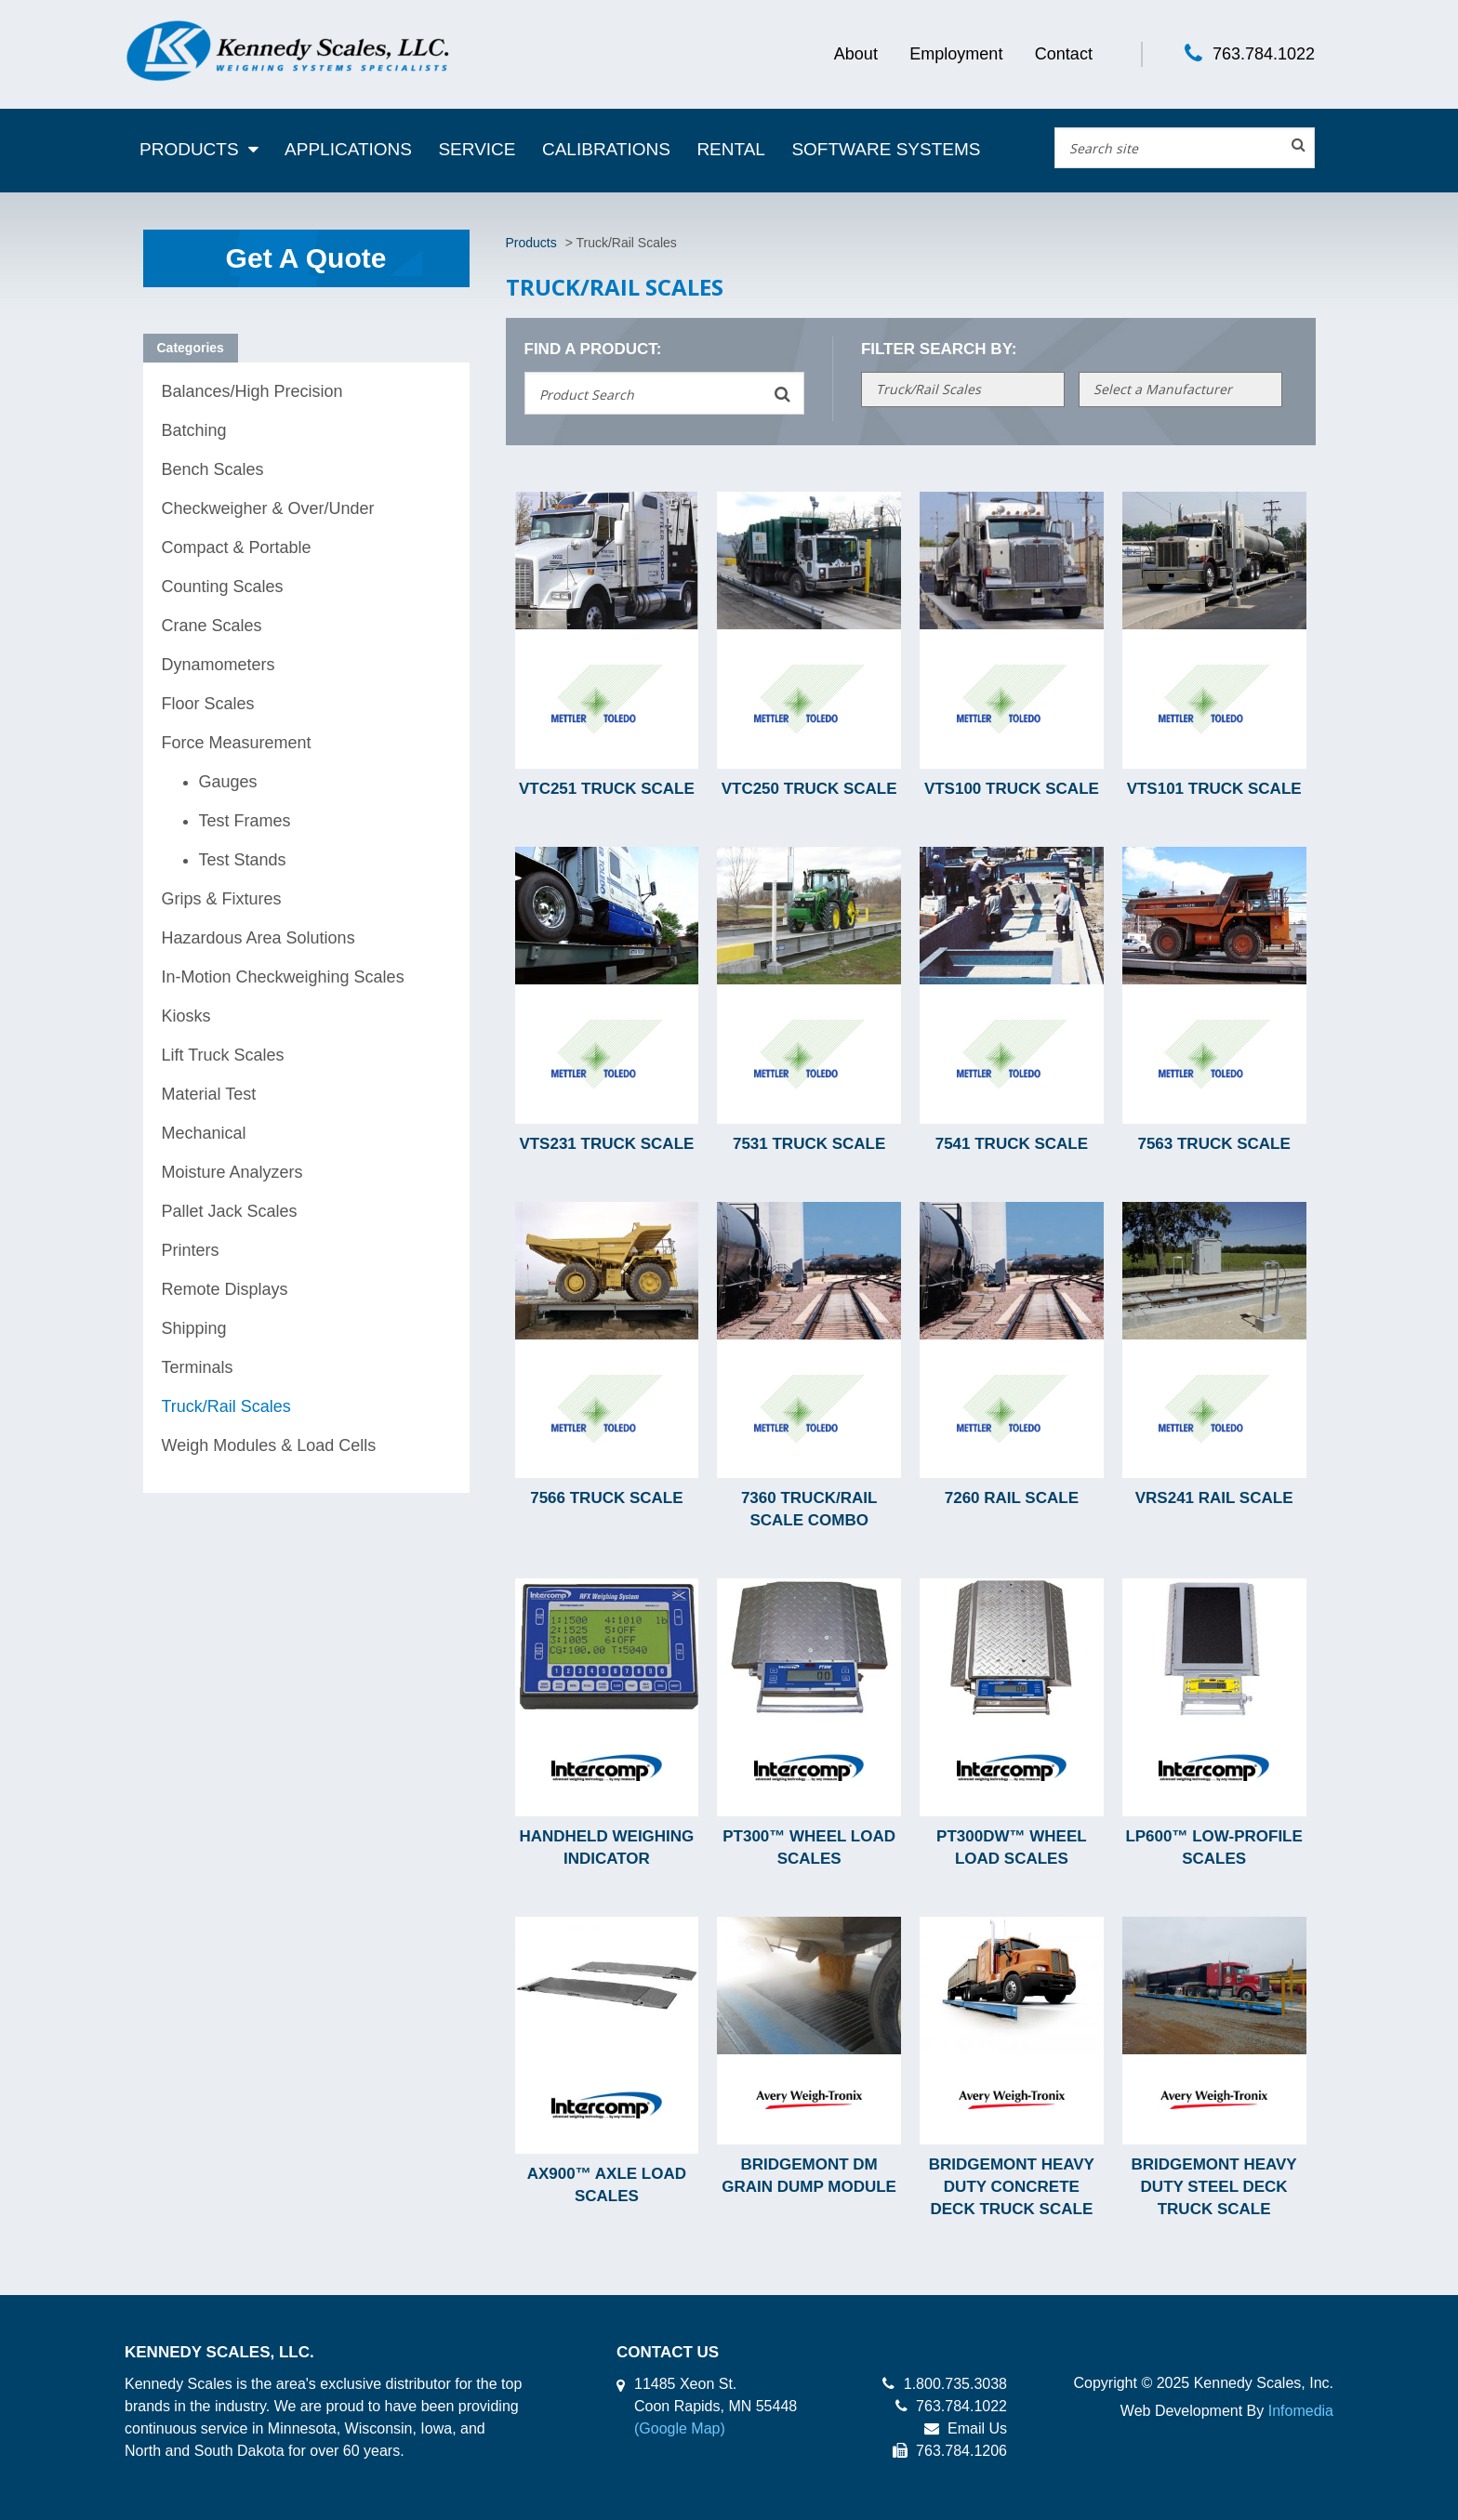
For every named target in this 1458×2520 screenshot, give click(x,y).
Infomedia (1300, 2411)
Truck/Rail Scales (226, 1406)
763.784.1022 (1264, 54)
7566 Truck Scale (606, 1498)
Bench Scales (213, 469)
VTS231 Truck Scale (606, 1144)
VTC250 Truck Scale (809, 789)
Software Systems (885, 149)
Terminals (197, 1367)
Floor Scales (208, 703)
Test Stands (242, 860)
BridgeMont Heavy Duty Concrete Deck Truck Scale (1011, 2187)
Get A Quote (306, 258)
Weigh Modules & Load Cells (269, 1445)
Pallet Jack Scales (230, 1211)
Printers (190, 1250)
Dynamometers (218, 664)
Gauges (228, 781)
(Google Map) (679, 2428)
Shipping (194, 1328)
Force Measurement (236, 742)
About (856, 54)
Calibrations (606, 149)
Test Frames (245, 820)
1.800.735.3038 (944, 2384)
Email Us (965, 2428)
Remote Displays (225, 1289)
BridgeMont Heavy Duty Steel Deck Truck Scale (1214, 2187)
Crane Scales (212, 625)
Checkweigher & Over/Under (268, 508)
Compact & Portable (236, 547)
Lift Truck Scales (223, 1055)
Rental (730, 149)
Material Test (209, 1094)
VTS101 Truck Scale (1214, 789)
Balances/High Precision (252, 391)
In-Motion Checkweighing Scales (283, 977)
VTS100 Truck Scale (1011, 789)
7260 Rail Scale (1012, 1498)
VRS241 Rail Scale (1214, 1498)
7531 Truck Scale (809, 1144)
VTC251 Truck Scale (607, 789)
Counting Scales (223, 586)
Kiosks (186, 1016)
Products (189, 149)
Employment (955, 54)
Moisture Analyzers (232, 1172)
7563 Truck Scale (1213, 1144)
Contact (1064, 54)
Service (476, 149)
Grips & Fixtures (222, 899)
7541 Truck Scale (1011, 1144)
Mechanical (204, 1133)
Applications (348, 149)
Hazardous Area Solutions (258, 938)
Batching (194, 430)
